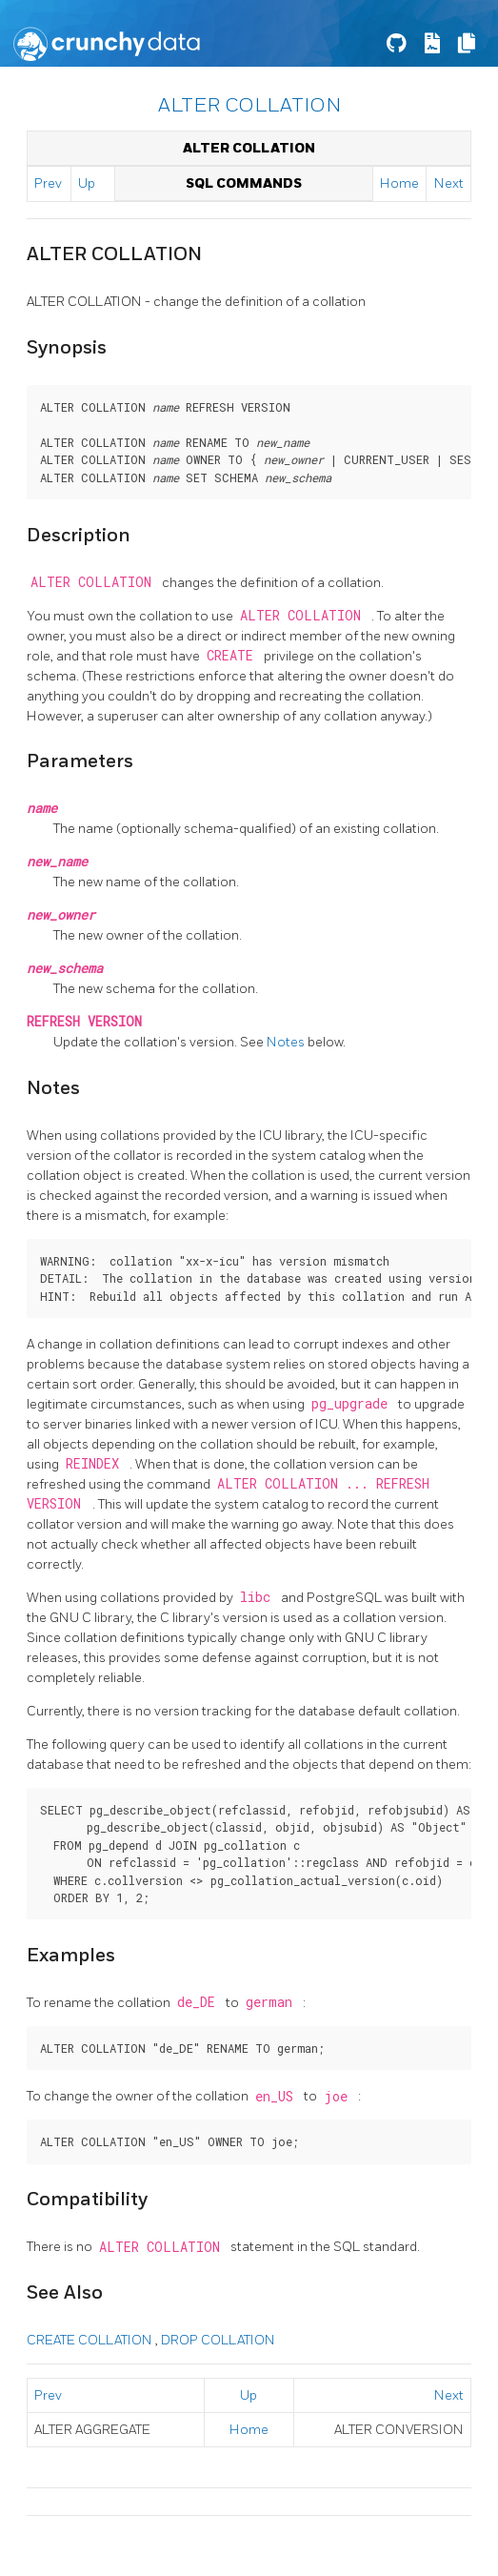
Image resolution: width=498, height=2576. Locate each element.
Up (86, 183)
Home (399, 183)
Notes (287, 1042)
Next (449, 183)
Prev (48, 183)
